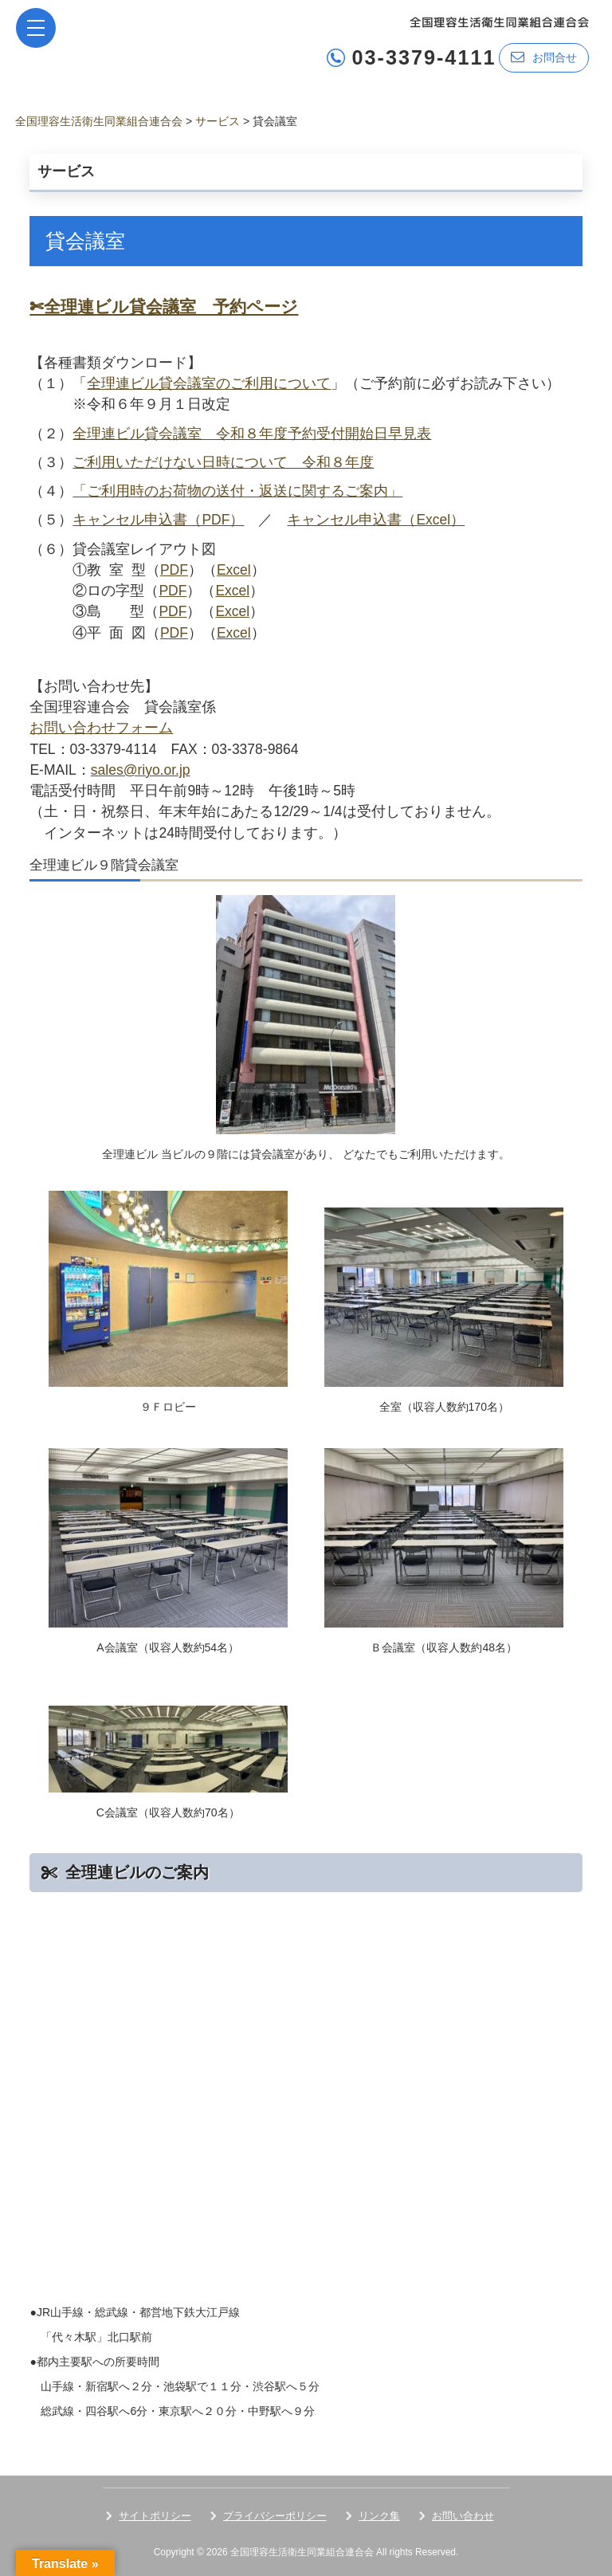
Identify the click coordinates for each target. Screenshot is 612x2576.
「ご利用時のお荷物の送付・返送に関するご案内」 (237, 491)
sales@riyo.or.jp (140, 770)
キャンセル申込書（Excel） (376, 520)
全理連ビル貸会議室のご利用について (209, 383)
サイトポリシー (155, 2516)
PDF (174, 570)
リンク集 (379, 2516)
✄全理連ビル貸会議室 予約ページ (163, 306)
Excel (234, 570)
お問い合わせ (463, 2516)
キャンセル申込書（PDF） (158, 520)
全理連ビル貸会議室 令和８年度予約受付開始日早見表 (252, 434)
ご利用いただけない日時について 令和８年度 (223, 462)
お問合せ (544, 57)
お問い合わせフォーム (101, 728)
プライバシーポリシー (275, 2516)
